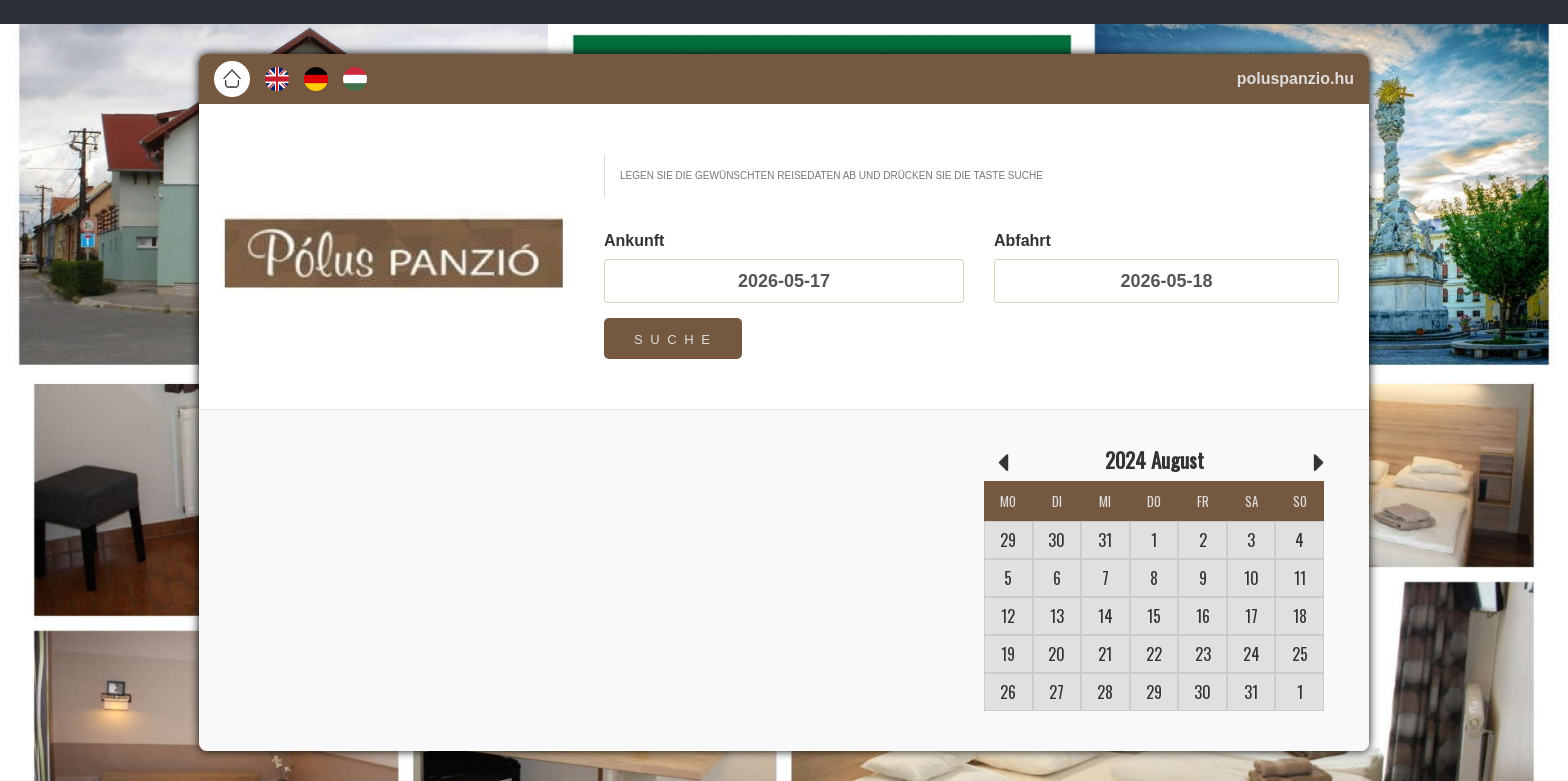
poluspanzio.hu (1295, 78)
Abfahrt (1022, 241)
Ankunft (634, 241)
